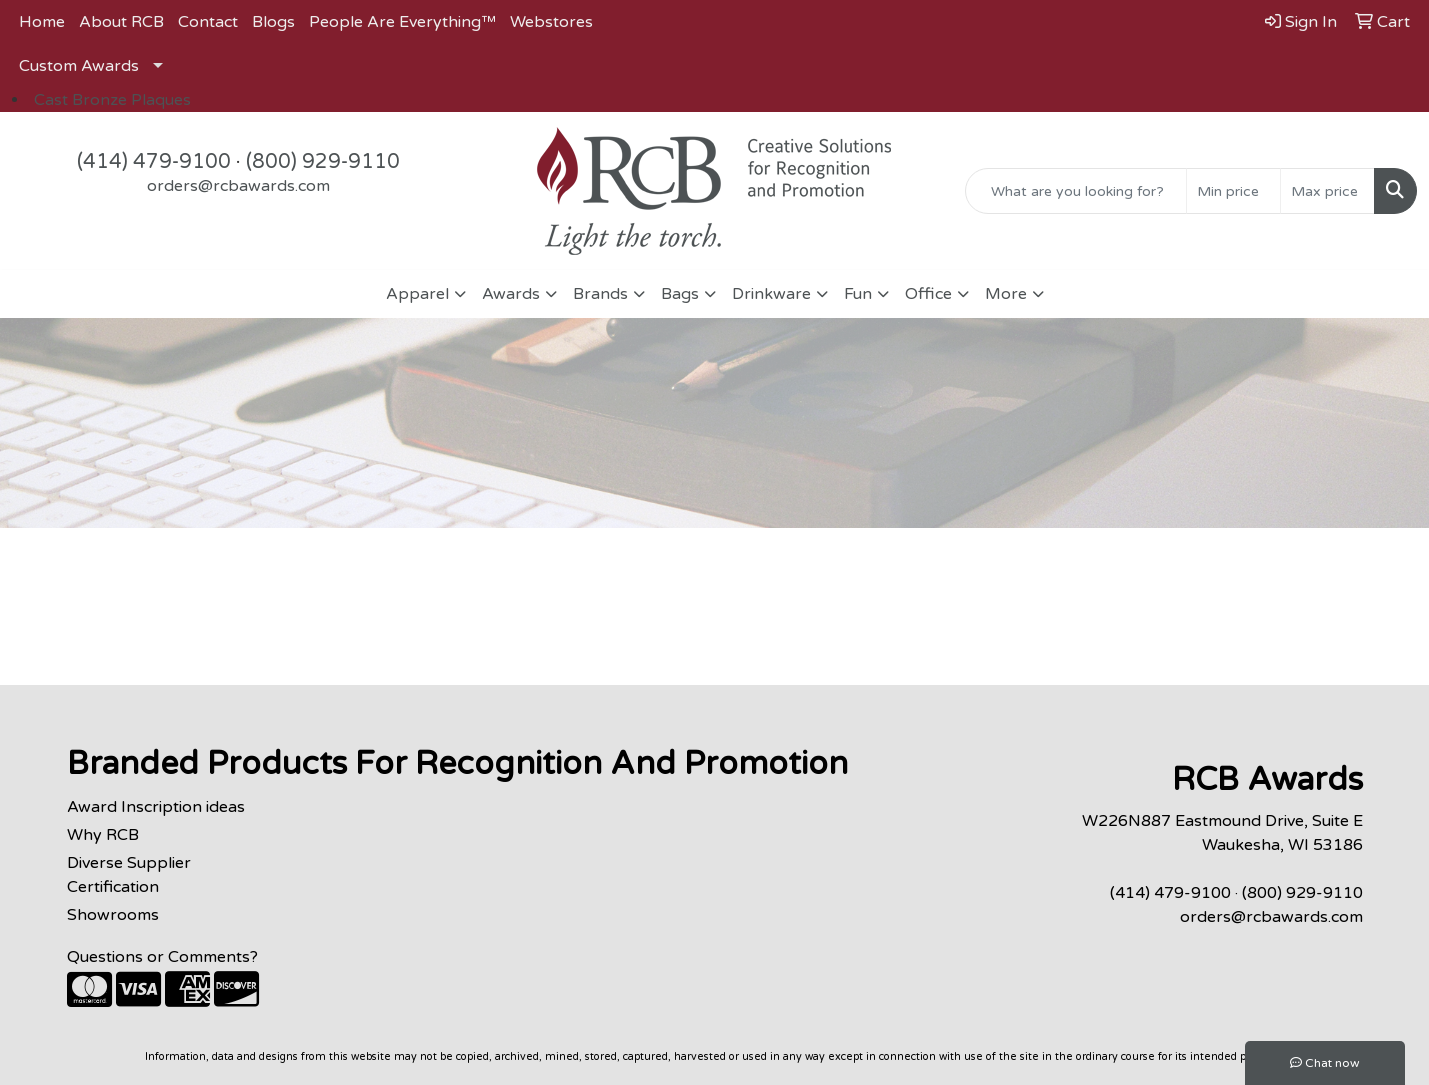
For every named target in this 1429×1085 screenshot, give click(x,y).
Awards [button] (511, 294)
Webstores (551, 22)
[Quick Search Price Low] (1233, 191)
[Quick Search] (1076, 191)
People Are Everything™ (402, 22)
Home (42, 22)
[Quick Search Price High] (1327, 191)
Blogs (273, 22)
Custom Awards (79, 66)
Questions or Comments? (162, 957)
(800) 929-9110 (323, 162)
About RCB (121, 22)
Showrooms (113, 915)
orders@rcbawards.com (238, 186)
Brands (600, 294)
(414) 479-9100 (154, 162)
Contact (208, 22)
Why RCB (103, 835)
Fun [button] (858, 294)
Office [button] (928, 294)
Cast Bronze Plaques (112, 100)
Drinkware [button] (771, 294)
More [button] (1006, 294)
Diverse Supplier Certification (129, 875)
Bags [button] (680, 294)
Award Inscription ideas (156, 807)
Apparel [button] (417, 294)
